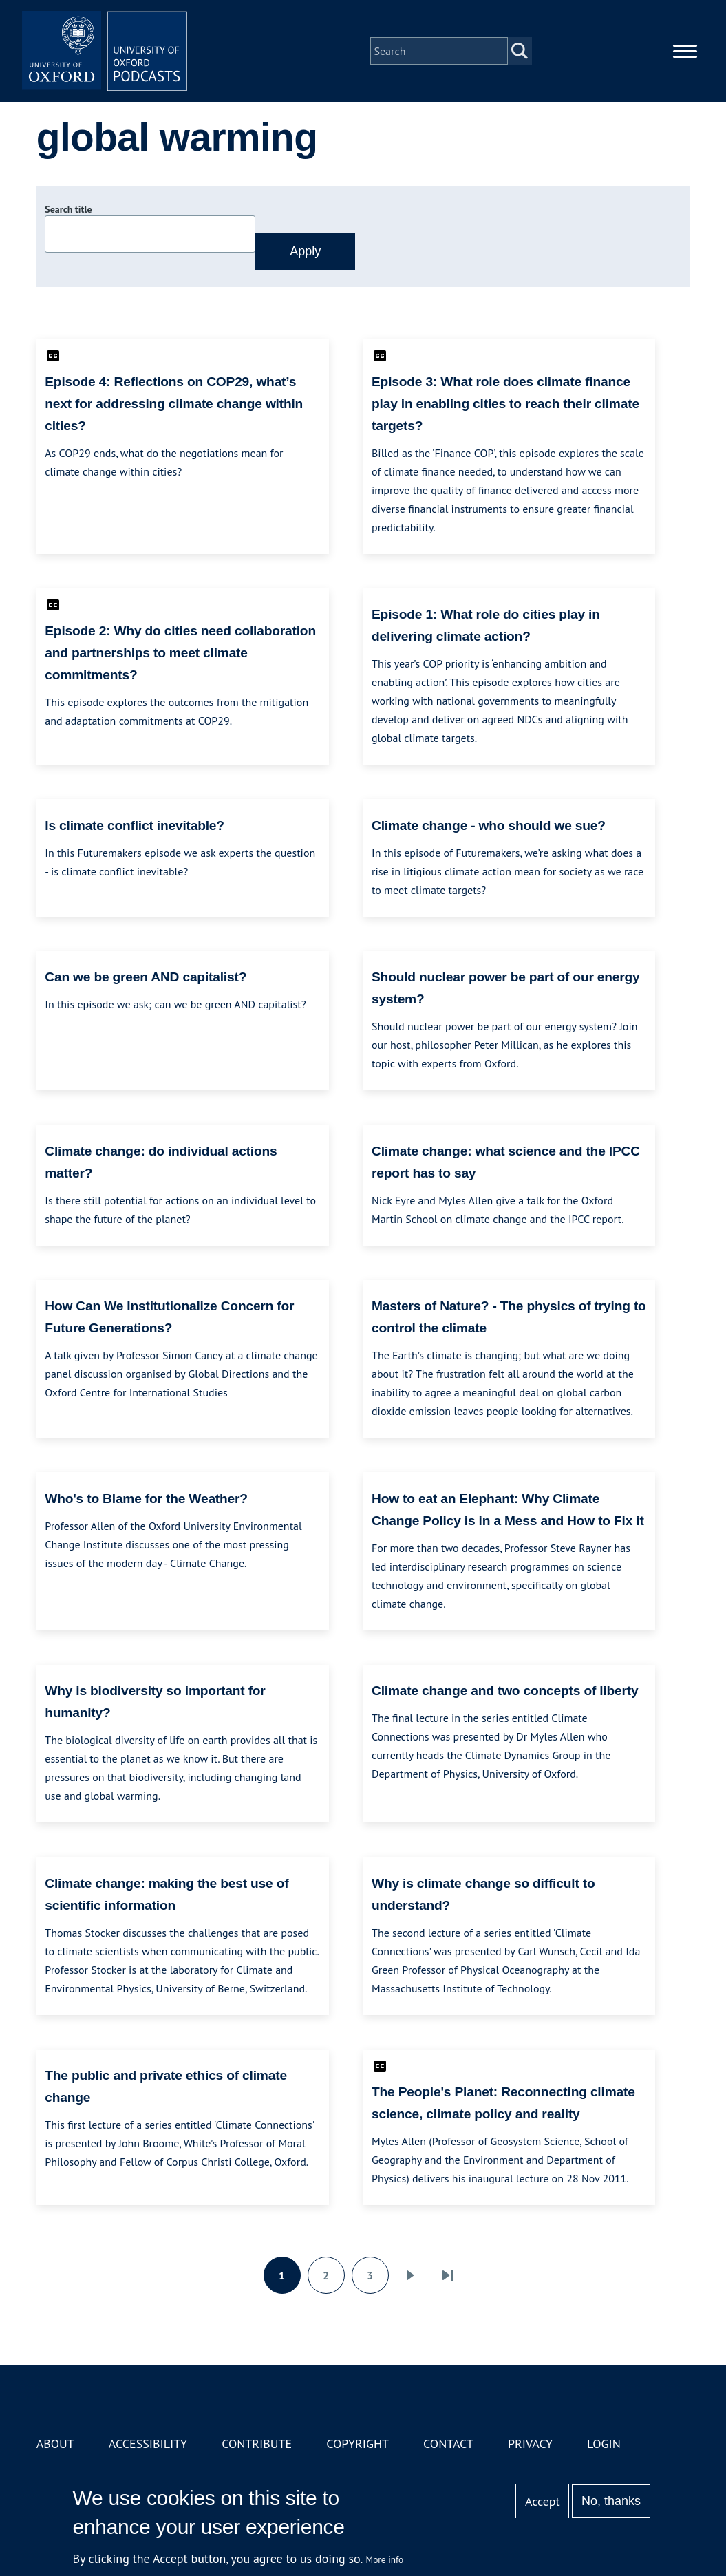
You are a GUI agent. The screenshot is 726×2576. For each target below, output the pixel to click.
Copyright (357, 2443)
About (55, 2443)
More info (385, 2559)
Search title (68, 209)
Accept (542, 2501)
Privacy (530, 2443)
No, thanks (611, 2501)
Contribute (257, 2443)
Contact (448, 2443)
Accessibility (148, 2443)
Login (604, 2443)
